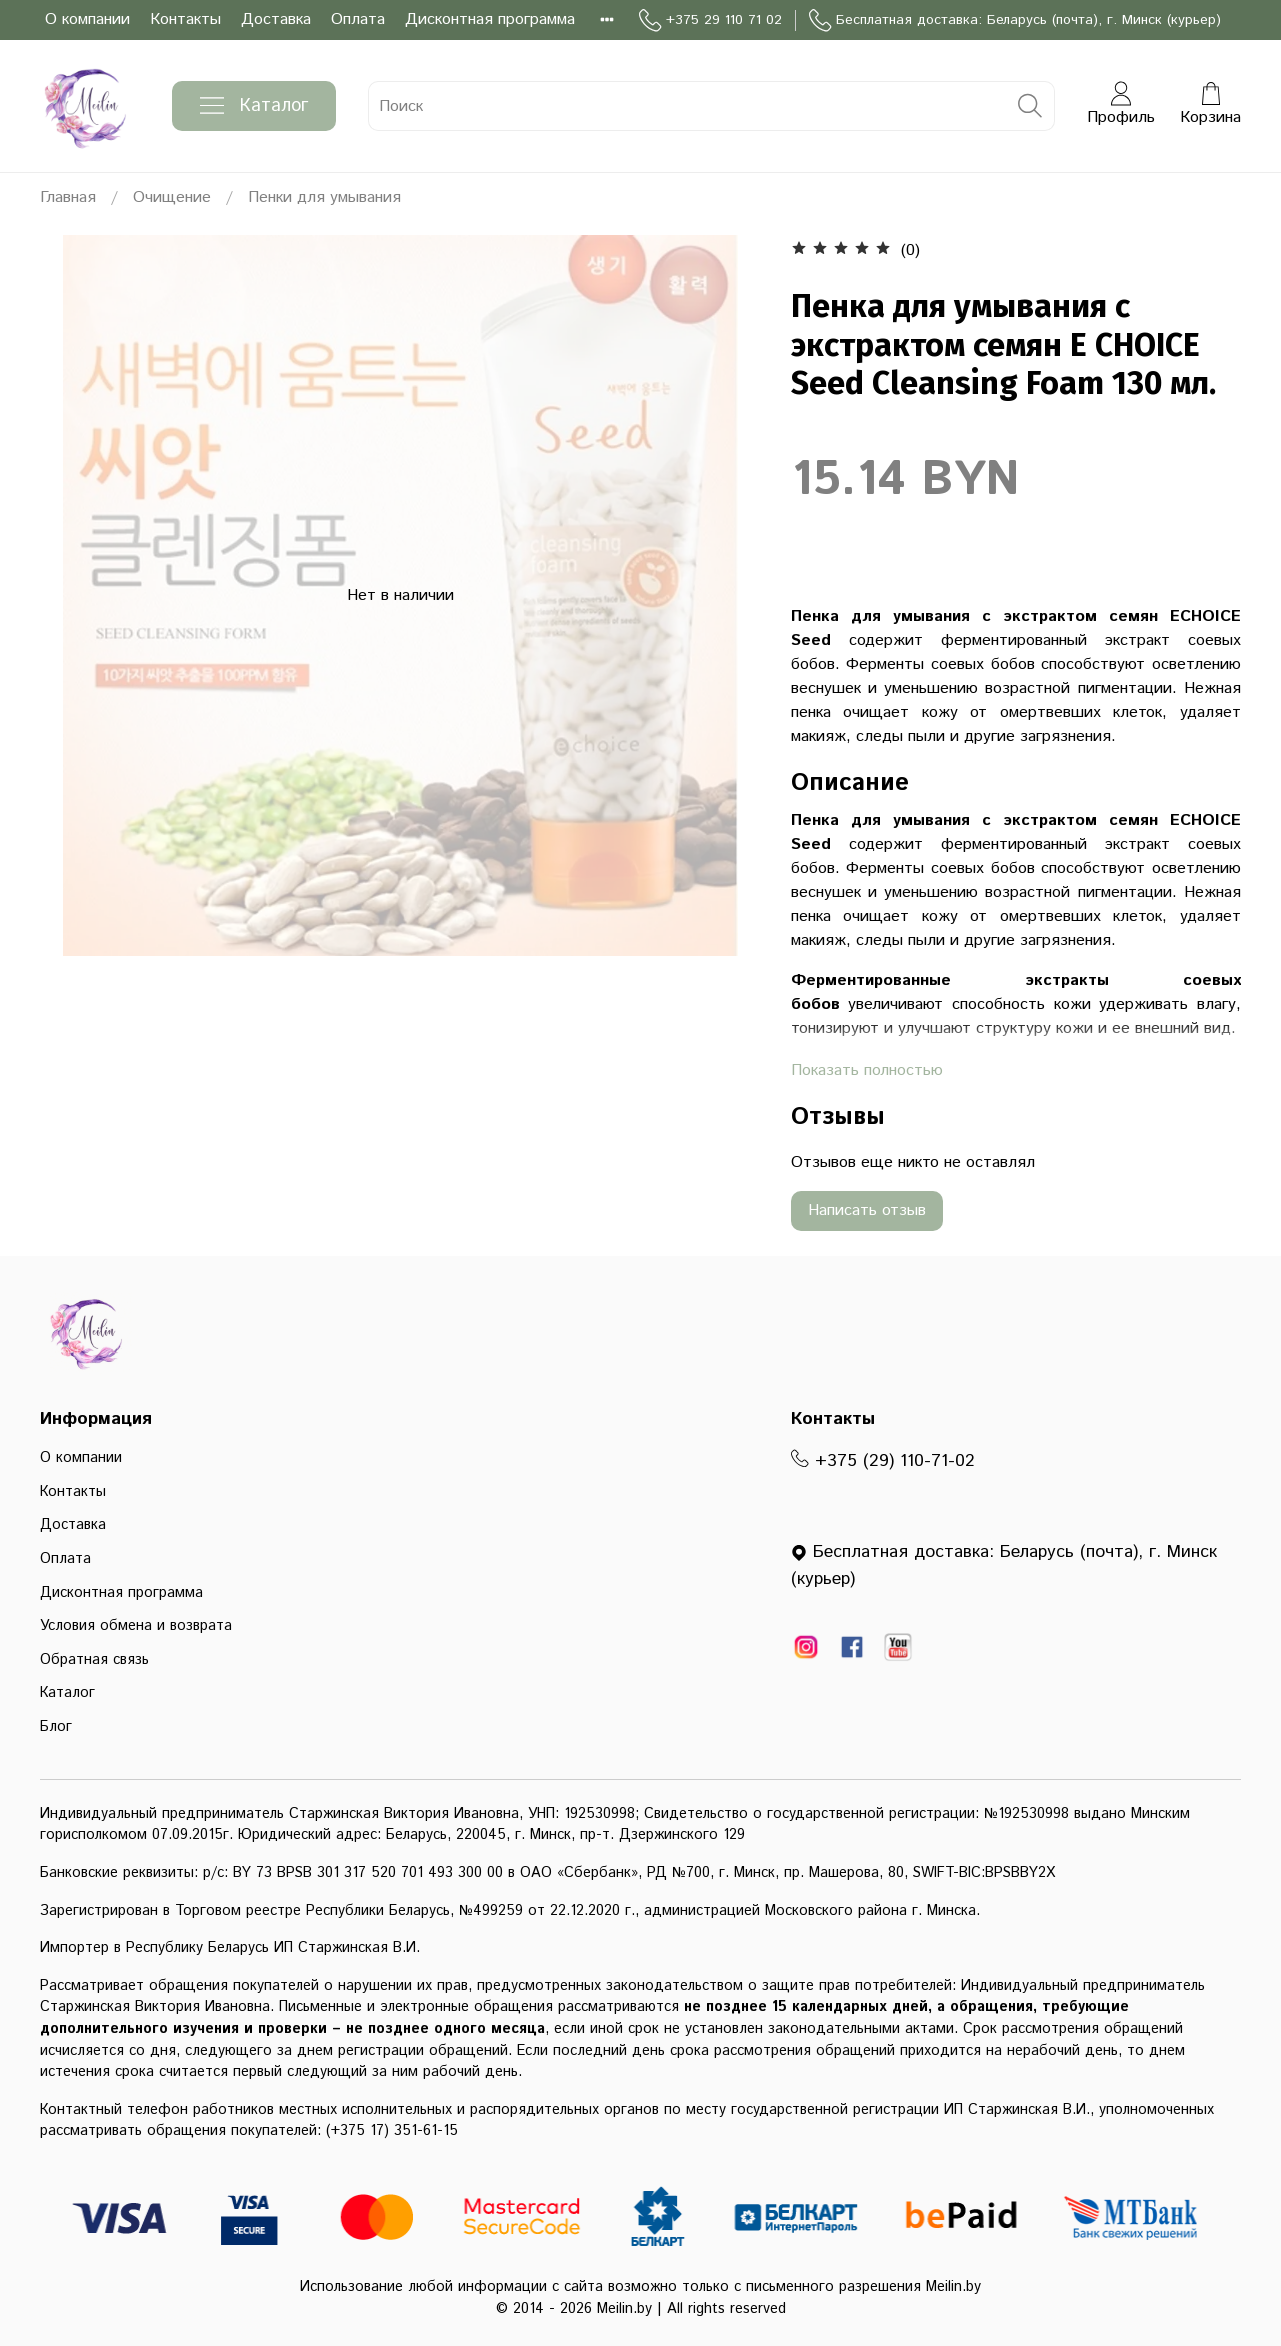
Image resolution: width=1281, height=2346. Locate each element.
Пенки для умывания (324, 197)
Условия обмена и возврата (136, 1626)
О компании (87, 19)
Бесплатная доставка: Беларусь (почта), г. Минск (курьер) (1015, 20)
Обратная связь (94, 1660)
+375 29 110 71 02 (710, 20)
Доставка (276, 19)
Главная (68, 197)
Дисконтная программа (490, 19)
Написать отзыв (867, 1210)
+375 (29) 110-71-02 (883, 1461)
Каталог (254, 106)
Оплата (358, 19)
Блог (56, 1727)
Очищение (172, 197)
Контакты (185, 19)
